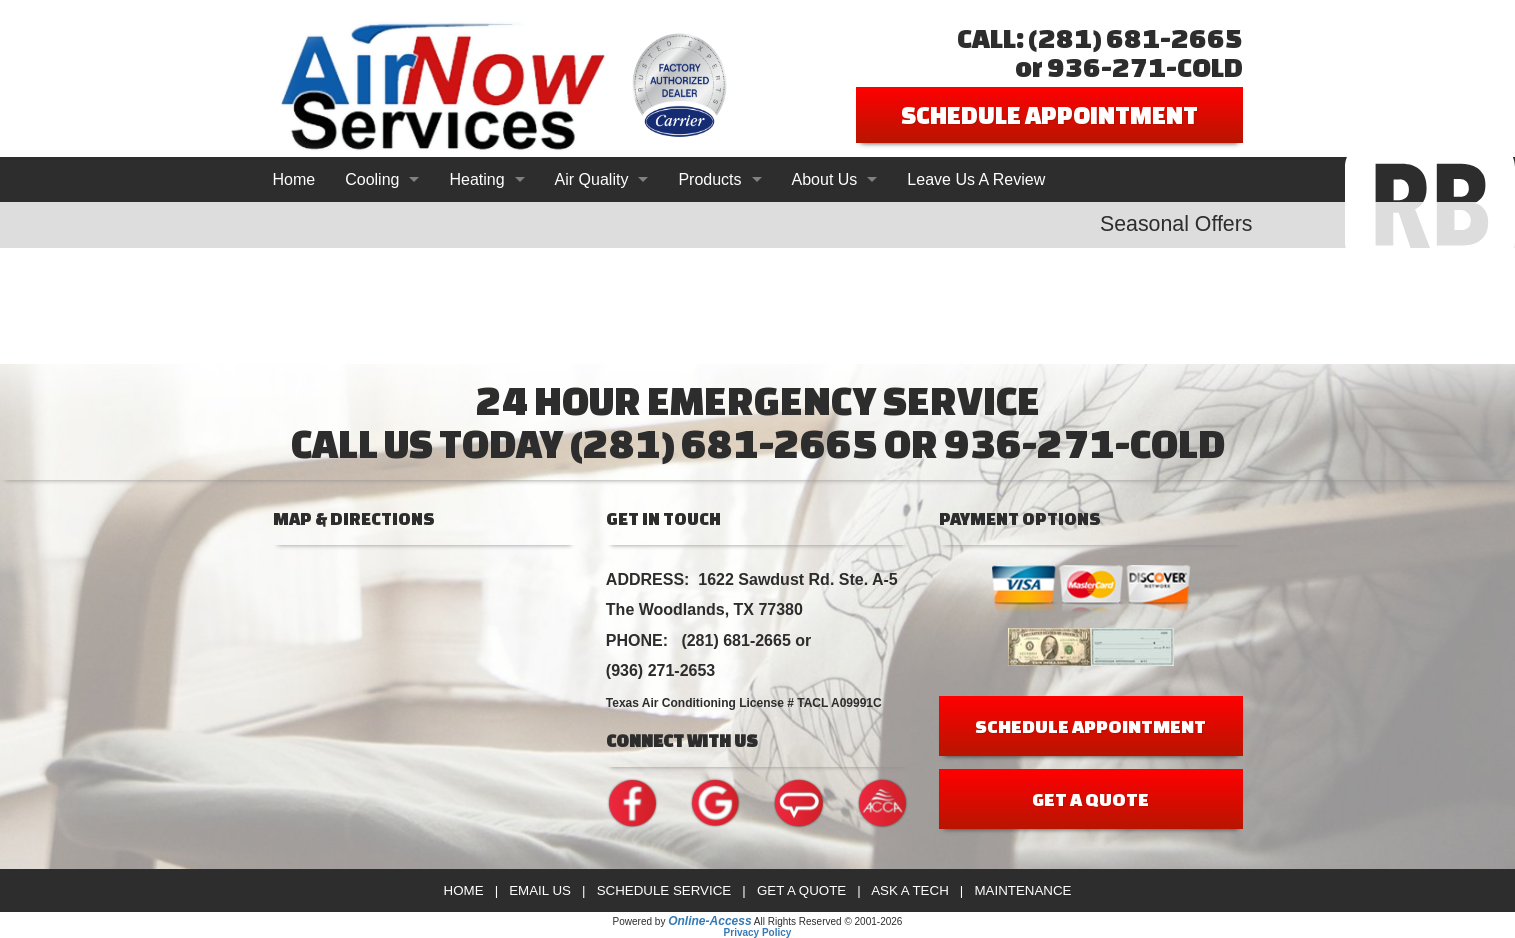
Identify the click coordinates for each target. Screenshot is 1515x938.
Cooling (372, 179)
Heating (476, 179)
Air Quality (592, 179)
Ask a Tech (910, 890)
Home (294, 179)
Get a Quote (801, 890)
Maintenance (1022, 890)
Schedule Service (664, 890)
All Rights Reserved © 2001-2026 (828, 921)
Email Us (540, 890)
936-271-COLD (1145, 66)
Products (709, 179)
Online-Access (709, 921)
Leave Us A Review (976, 179)
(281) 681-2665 (1135, 37)
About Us (825, 179)
